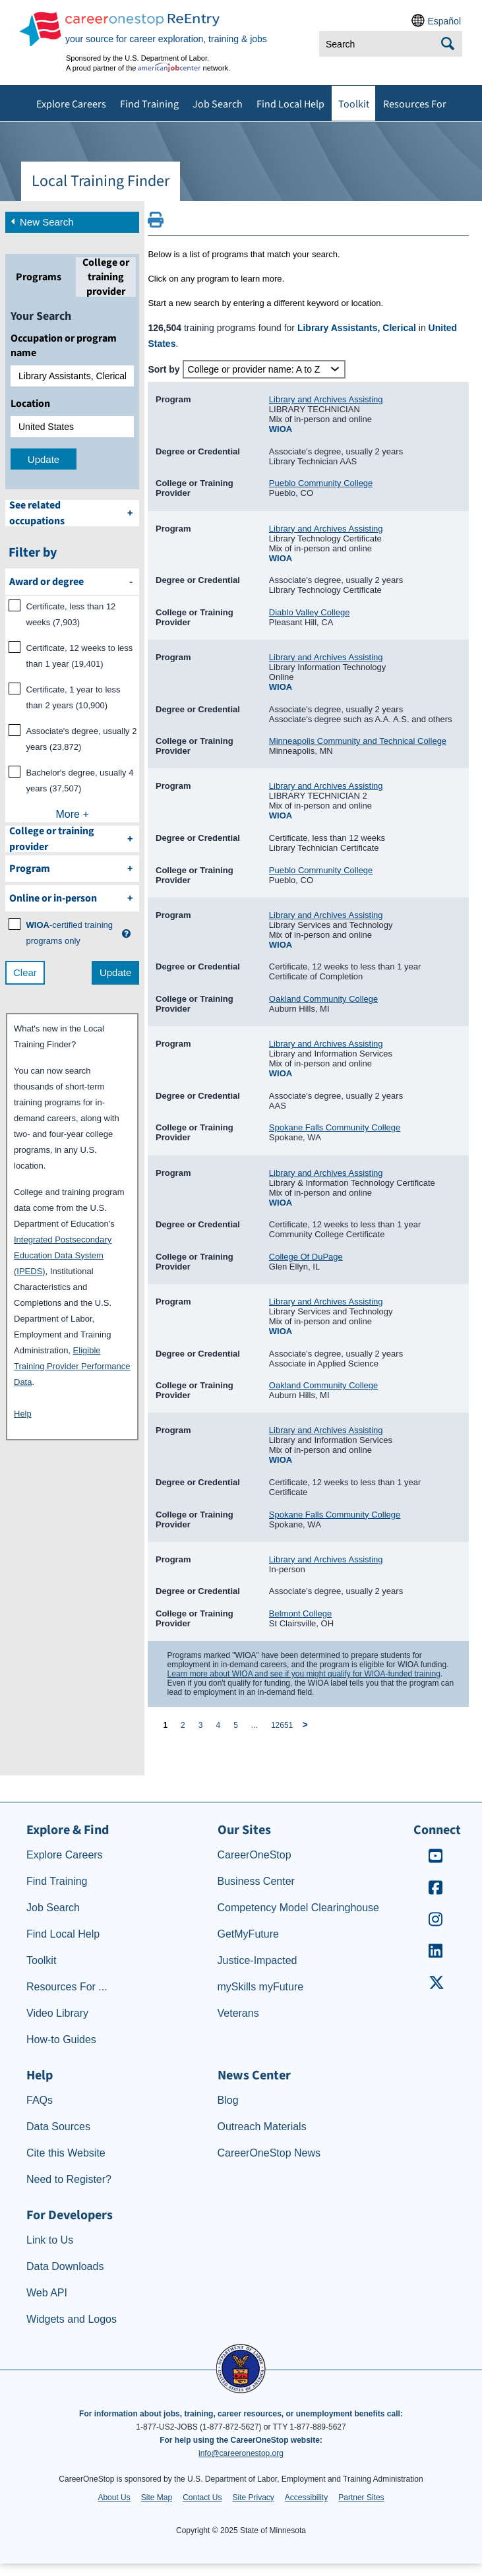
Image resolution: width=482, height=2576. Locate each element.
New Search (41, 221)
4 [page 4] (218, 1725)
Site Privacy (253, 2497)
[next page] (307, 1725)
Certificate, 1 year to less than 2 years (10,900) (73, 697)
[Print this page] (156, 223)
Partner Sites (361, 2497)
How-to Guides (61, 2039)
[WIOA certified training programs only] (72, 933)
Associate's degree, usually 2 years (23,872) (81, 739)
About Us (114, 2497)
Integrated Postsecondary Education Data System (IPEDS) (62, 1255)
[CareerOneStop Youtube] (435, 1860)
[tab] (39, 277)
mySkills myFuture (261, 1986)
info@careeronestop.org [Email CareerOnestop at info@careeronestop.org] (241, 2453)
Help (23, 1414)
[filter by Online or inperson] (72, 898)
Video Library (57, 2013)
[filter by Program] (72, 868)
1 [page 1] (165, 1725)
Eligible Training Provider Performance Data (72, 1366)
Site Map (156, 2497)
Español (444, 21)
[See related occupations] (72, 513)
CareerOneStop (254, 1854)
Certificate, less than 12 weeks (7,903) (71, 614)
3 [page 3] (200, 1725)
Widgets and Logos (71, 2319)
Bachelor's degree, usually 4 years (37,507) (80, 780)
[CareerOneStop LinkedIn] (435, 1955)
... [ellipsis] (254, 1725)
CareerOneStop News (269, 2153)
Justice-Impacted (257, 1960)
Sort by (163, 369)
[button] (126, 933)
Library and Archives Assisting (326, 399)
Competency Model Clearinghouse (298, 1907)
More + (72, 814)
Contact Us (202, 2497)
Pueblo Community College (321, 483)
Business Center (256, 1881)
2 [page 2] (183, 1725)
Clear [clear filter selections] (25, 972)
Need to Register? (68, 2179)
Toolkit (353, 104)
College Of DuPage (306, 1257)
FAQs (39, 2100)
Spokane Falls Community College (334, 1127)
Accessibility (306, 2497)
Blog (228, 2100)
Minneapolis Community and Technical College (357, 741)
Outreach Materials (262, 2126)
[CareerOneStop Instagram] (435, 1923)
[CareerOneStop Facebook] (435, 1891)
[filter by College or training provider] (72, 839)
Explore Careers (71, 104)
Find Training (149, 104)
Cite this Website (65, 2153)
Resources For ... (66, 1986)
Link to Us (49, 2240)
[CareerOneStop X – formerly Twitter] (435, 1986)
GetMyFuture (248, 1934)
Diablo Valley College (309, 612)
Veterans (238, 2013)
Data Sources (58, 2126)
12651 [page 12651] (282, 1725)
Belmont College (300, 1613)
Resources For (414, 104)
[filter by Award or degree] (72, 581)
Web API (46, 2292)
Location (30, 403)
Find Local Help (290, 104)
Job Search (218, 104)
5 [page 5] (235, 1725)
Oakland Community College (323, 999)
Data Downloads (65, 2266)
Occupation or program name (64, 345)
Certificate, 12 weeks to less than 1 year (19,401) (79, 656)
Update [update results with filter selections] (115, 972)
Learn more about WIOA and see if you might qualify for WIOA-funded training (303, 1673)
